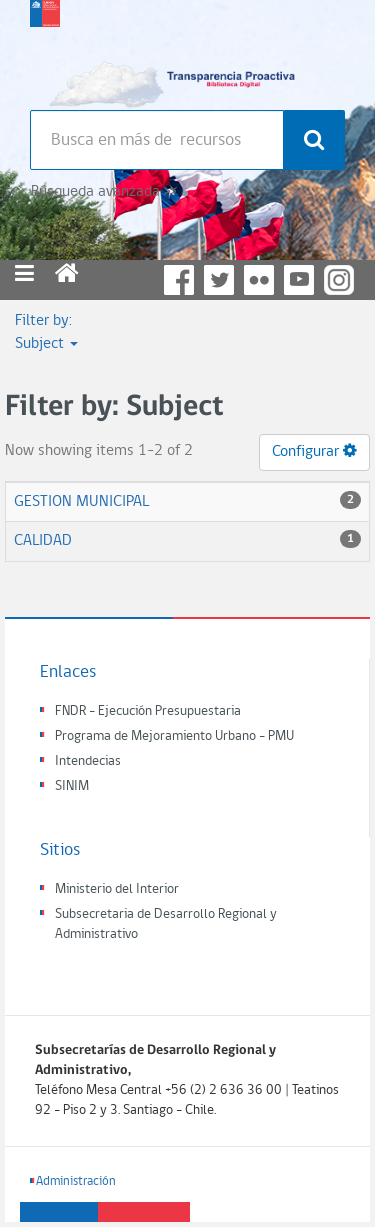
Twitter (219, 280)
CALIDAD (43, 541)
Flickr (259, 280)
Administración (76, 1181)
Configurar (314, 451)
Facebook (179, 280)
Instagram (339, 280)
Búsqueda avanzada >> (103, 192)
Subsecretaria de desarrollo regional (45, 50)
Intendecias (88, 761)
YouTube (299, 280)
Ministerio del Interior (117, 889)
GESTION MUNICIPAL (81, 502)
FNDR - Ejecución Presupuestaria (148, 711)
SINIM (72, 786)
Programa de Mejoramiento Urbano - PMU (174, 736)
